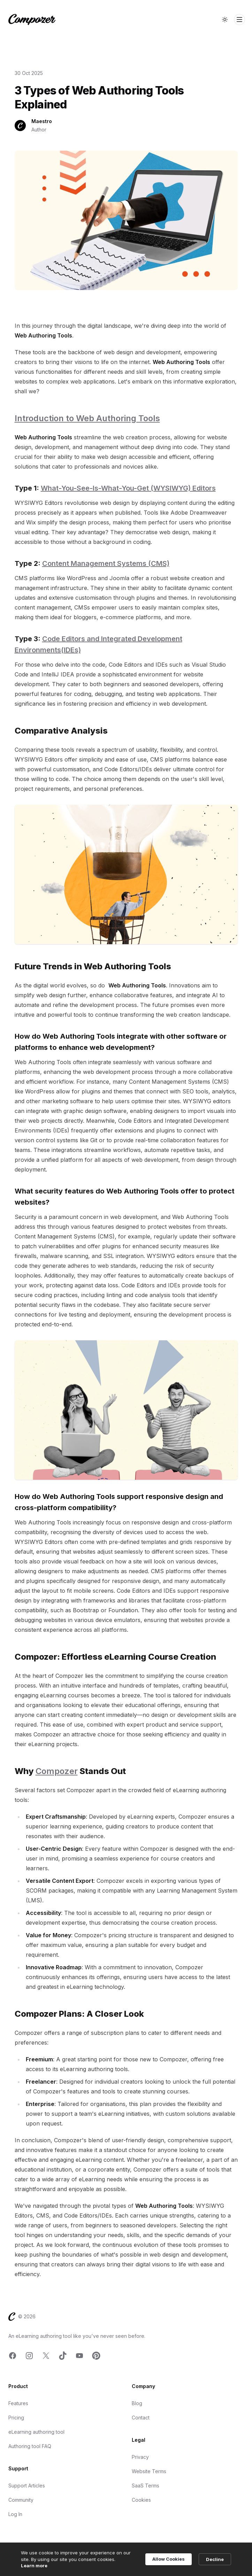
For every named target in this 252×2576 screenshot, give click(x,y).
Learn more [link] (34, 2565)
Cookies (141, 2500)
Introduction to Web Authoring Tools (87, 418)
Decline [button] (215, 2559)
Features (18, 2403)
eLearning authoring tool (36, 2432)
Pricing (16, 2417)
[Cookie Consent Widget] (126, 2559)
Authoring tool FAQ (29, 2446)
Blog (137, 2403)
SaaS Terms (145, 2485)
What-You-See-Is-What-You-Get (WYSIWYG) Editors (128, 488)
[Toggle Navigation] (239, 19)
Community (20, 2500)
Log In (15, 2514)
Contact (141, 2417)
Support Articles (26, 2485)
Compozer (57, 1771)
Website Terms (149, 2471)
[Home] (31, 19)
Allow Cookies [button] (168, 2559)
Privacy (140, 2457)
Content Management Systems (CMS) (105, 563)
